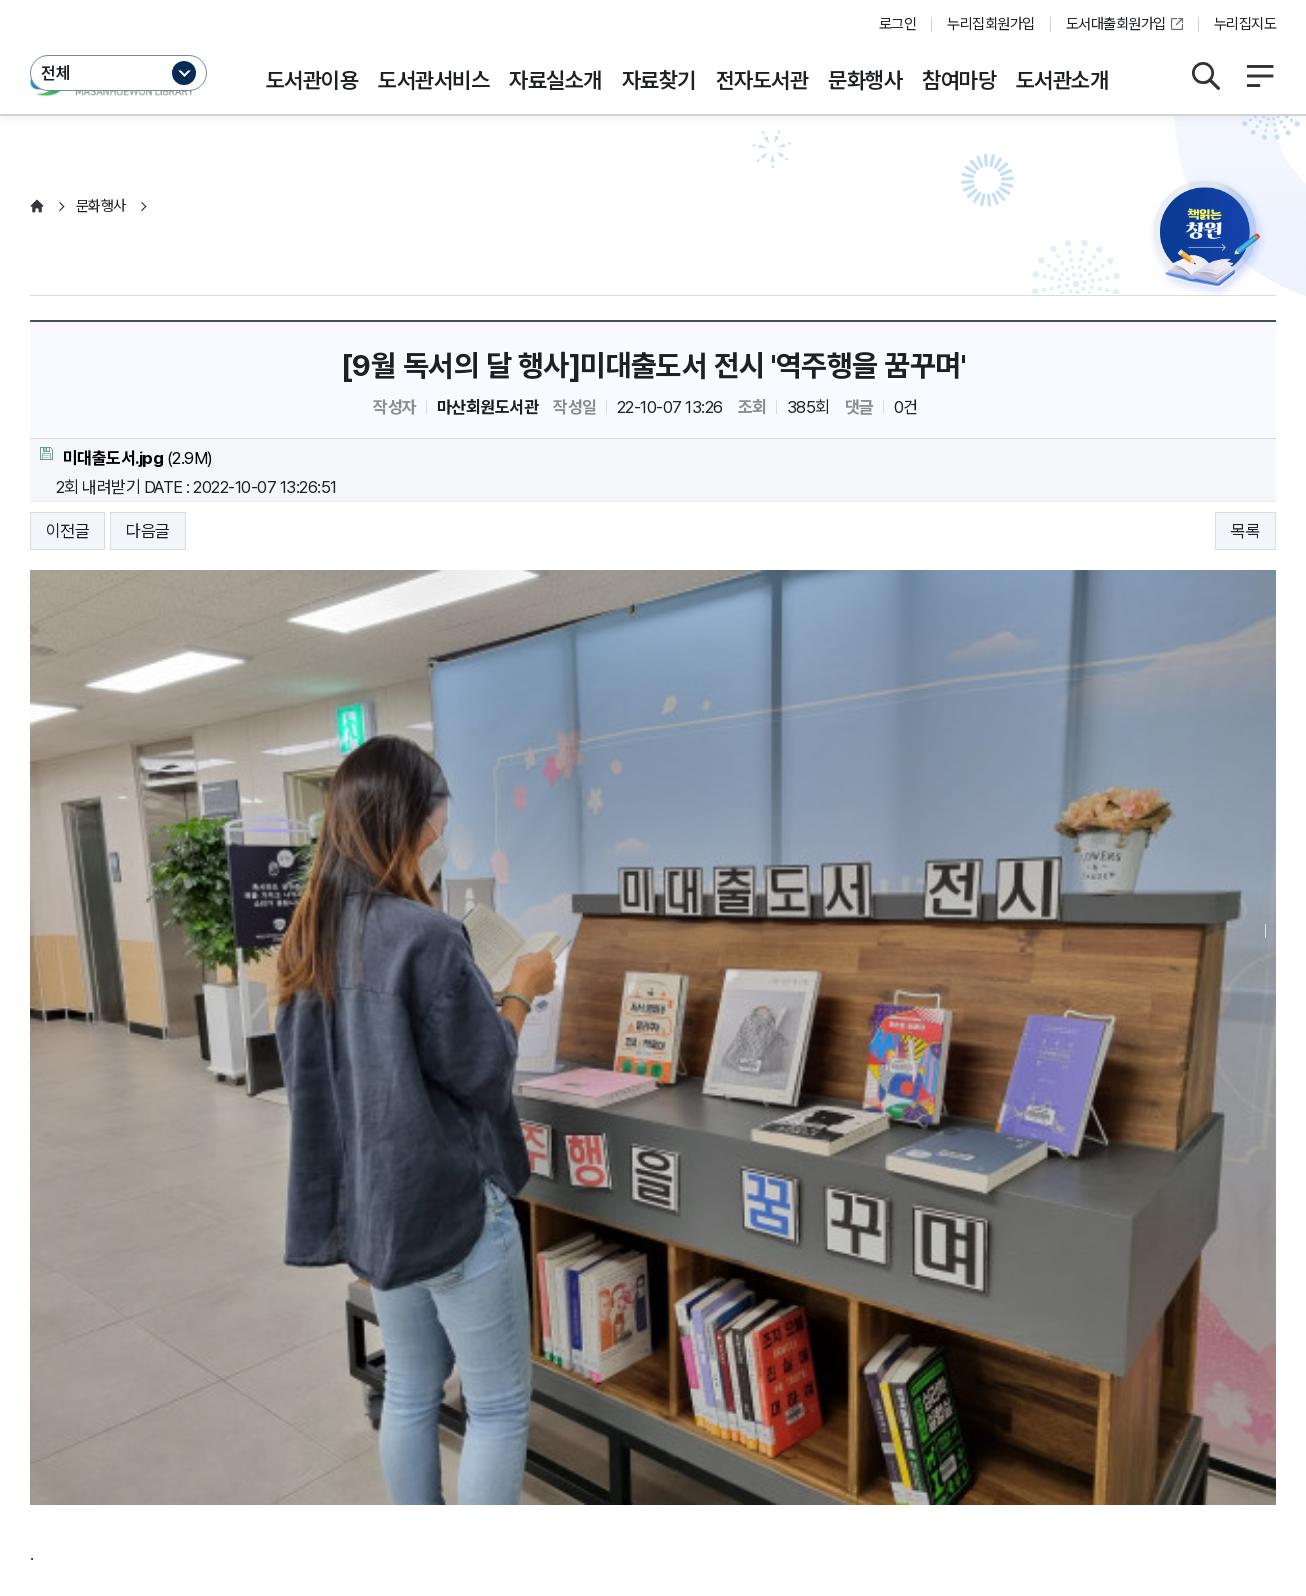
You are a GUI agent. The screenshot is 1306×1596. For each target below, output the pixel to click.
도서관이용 (312, 80)
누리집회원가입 (990, 24)
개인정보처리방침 (88, 1367)
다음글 (147, 531)
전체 (56, 73)
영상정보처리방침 (302, 1367)
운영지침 (195, 1367)
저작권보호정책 (430, 1367)
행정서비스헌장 (551, 1367)
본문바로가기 (653, 0)
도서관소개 (1062, 80)
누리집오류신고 (673, 1367)
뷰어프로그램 (787, 1367)
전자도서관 (762, 80)
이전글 (67, 531)
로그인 (897, 24)
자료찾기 (659, 80)
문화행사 (865, 80)
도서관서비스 (433, 80)
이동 (272, 1406)
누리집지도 (1245, 24)
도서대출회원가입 (1116, 24)
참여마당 (959, 80)
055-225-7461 (524, 1469)
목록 (1245, 531)
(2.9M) (126, 457)
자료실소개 (555, 80)
